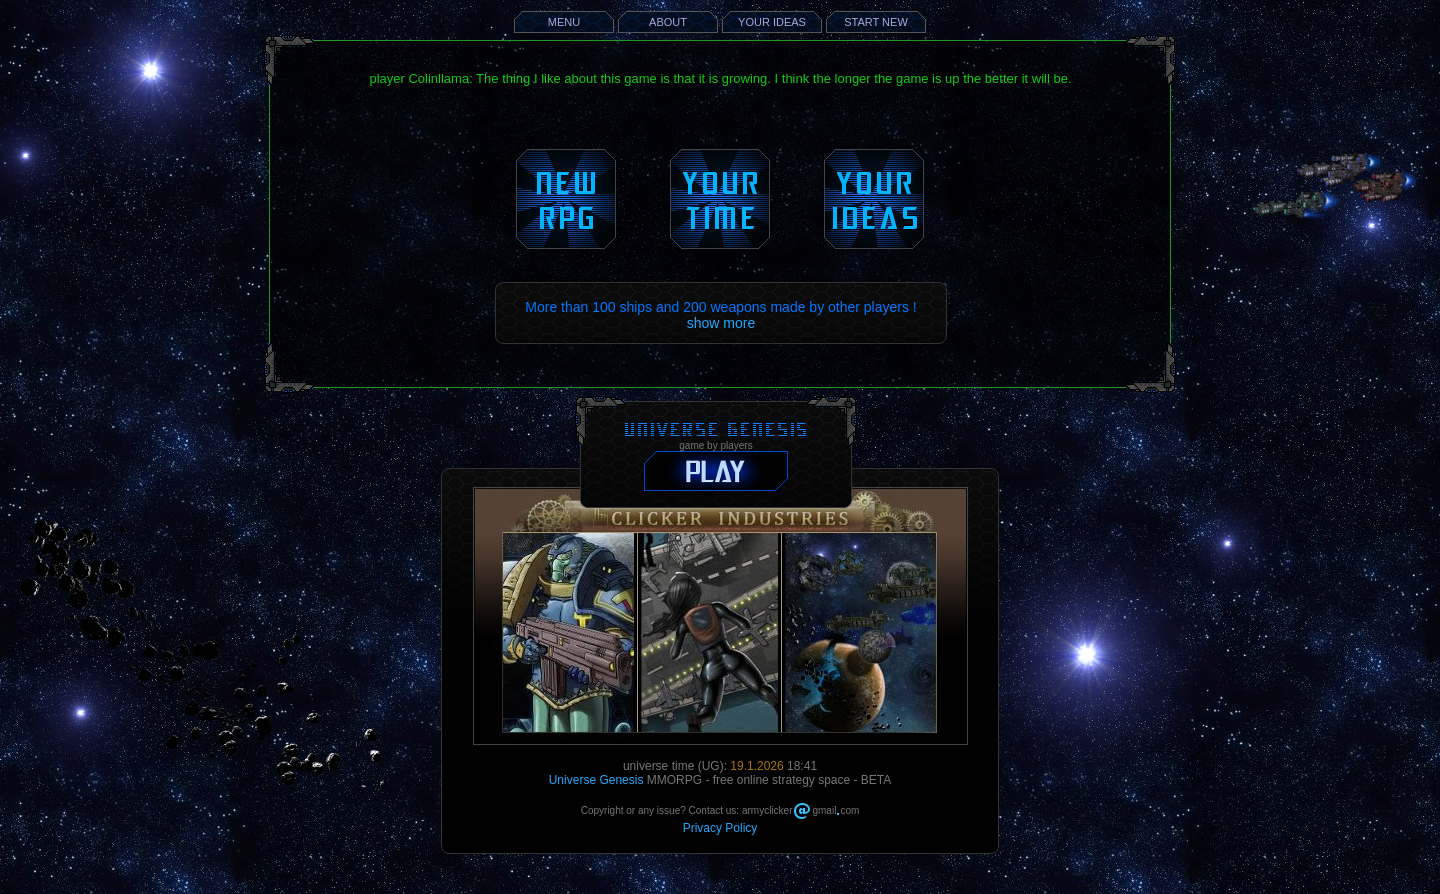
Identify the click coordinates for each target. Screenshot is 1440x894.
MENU (564, 22)
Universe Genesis (596, 780)
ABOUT (668, 22)
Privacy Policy (720, 828)
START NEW (876, 22)
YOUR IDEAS (772, 22)
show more (721, 323)
